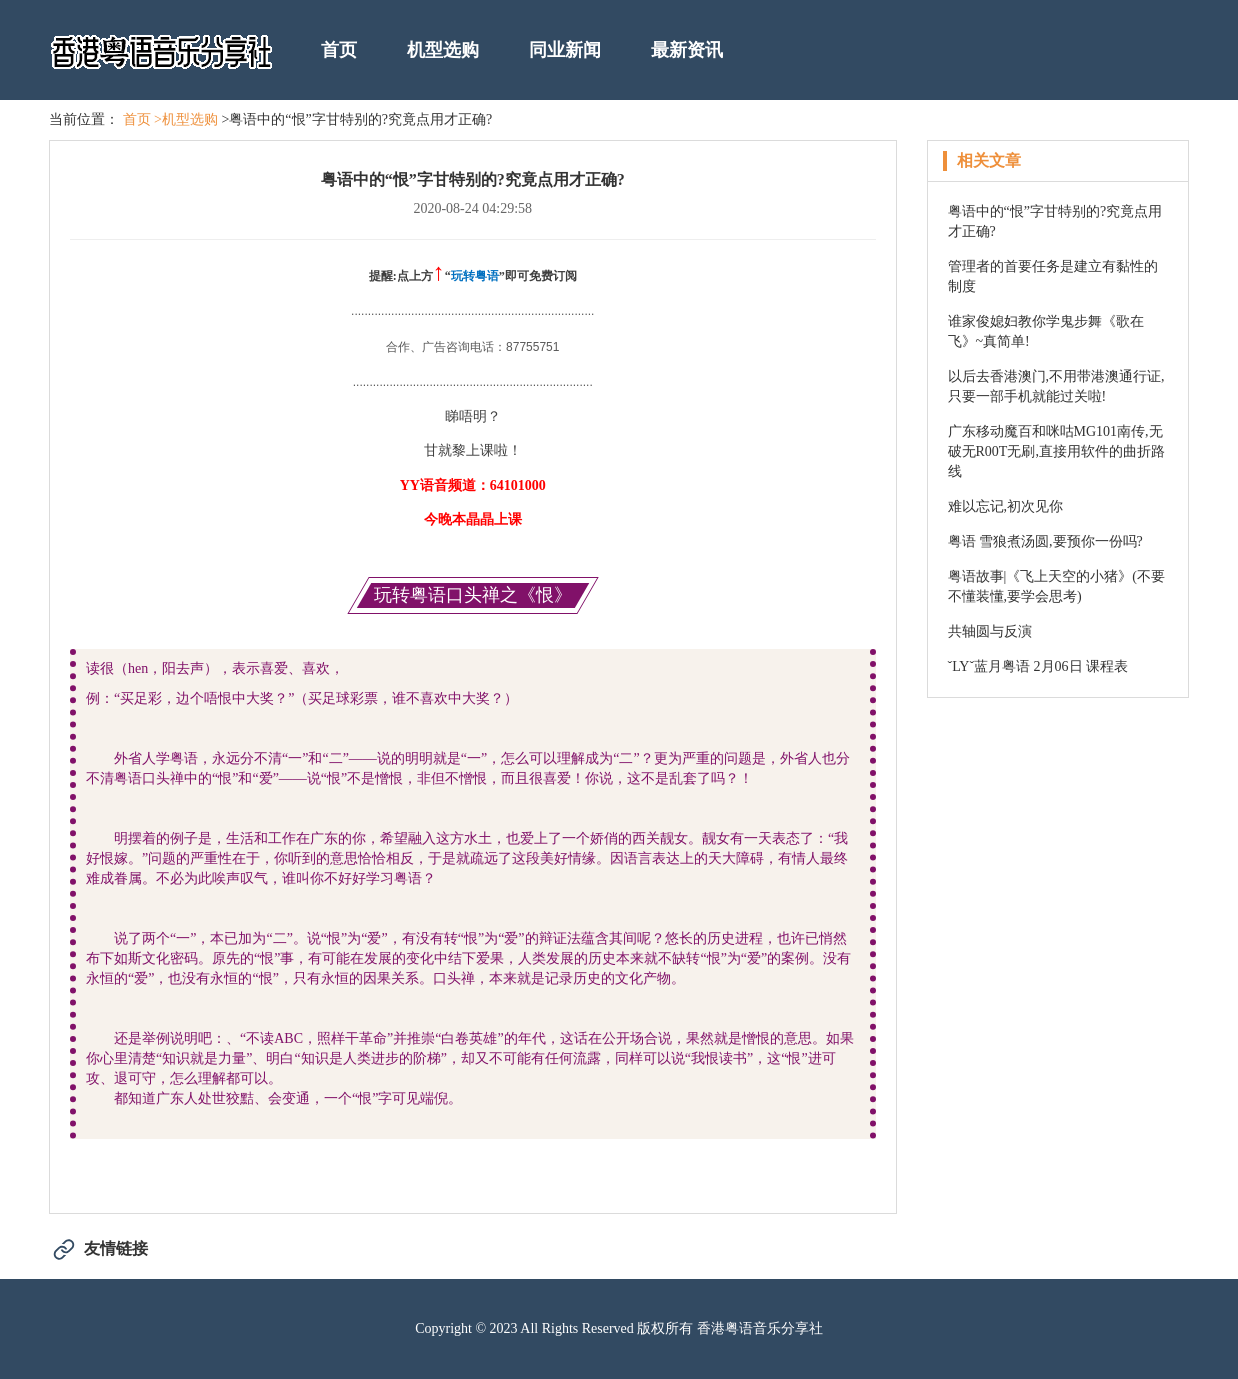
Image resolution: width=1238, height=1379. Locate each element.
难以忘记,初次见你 (1006, 506)
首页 (339, 50)
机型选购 (443, 50)
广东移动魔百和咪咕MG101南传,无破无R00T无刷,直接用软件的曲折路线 (1056, 451)
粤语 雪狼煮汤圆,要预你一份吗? (1045, 541)
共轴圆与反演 (990, 631)
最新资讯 (687, 50)
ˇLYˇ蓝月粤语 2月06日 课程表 (1038, 666)
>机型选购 (186, 119)
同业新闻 (565, 50)
